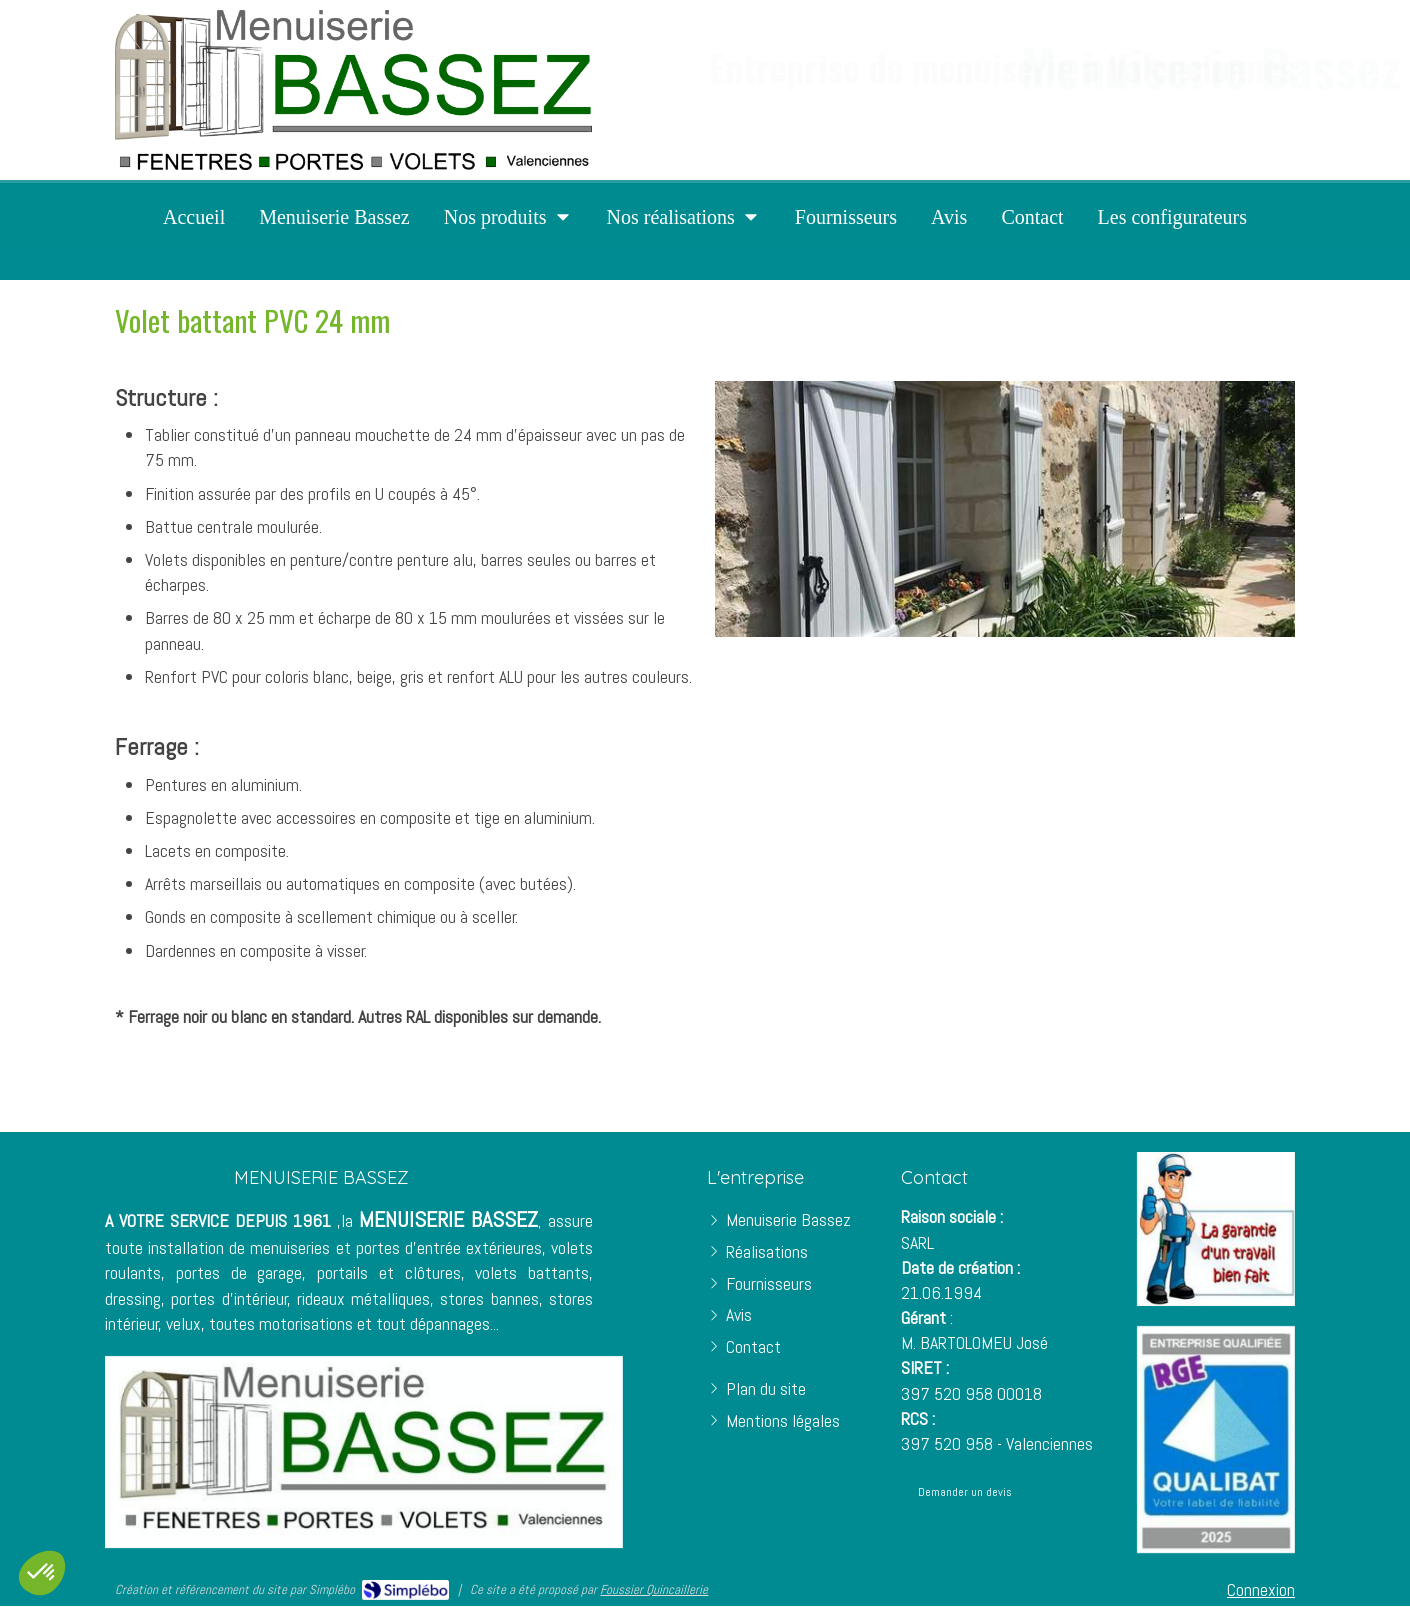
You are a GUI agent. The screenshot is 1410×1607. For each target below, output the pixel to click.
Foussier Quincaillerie (654, 1589)
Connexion (1261, 1589)
